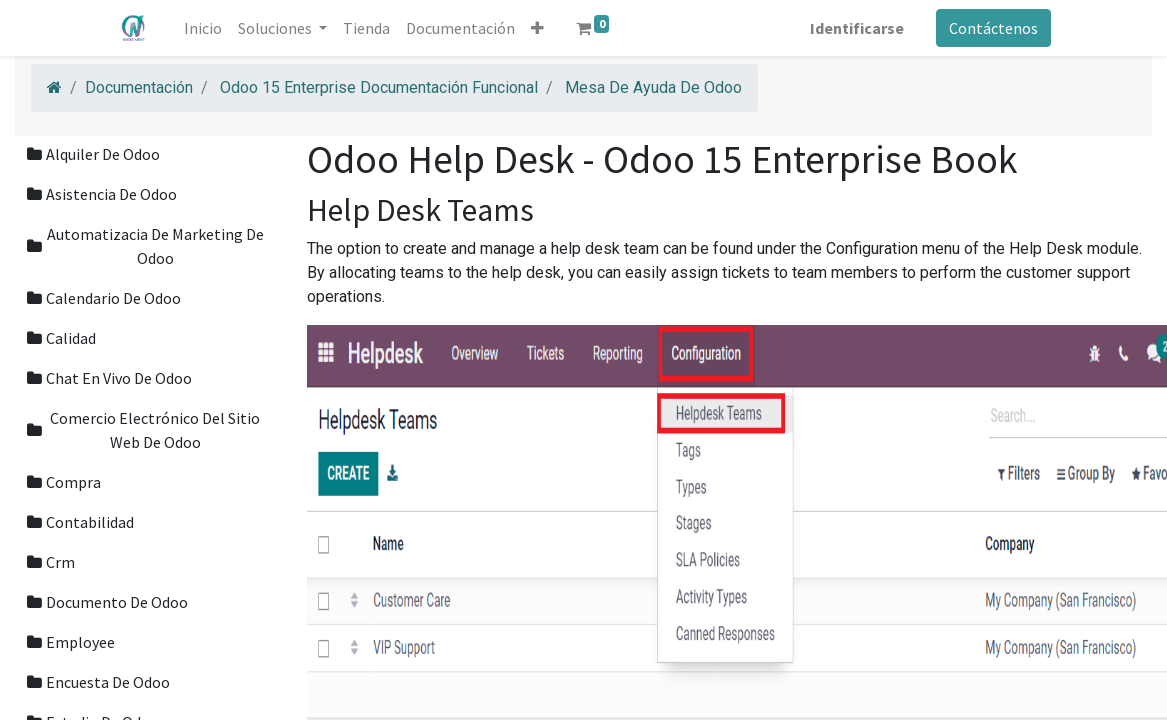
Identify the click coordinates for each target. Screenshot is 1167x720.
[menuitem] (205, 28)
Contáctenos (991, 28)
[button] (539, 28)
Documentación (139, 87)
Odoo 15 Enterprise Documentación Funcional (379, 87)
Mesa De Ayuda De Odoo (653, 87)
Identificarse (855, 28)
